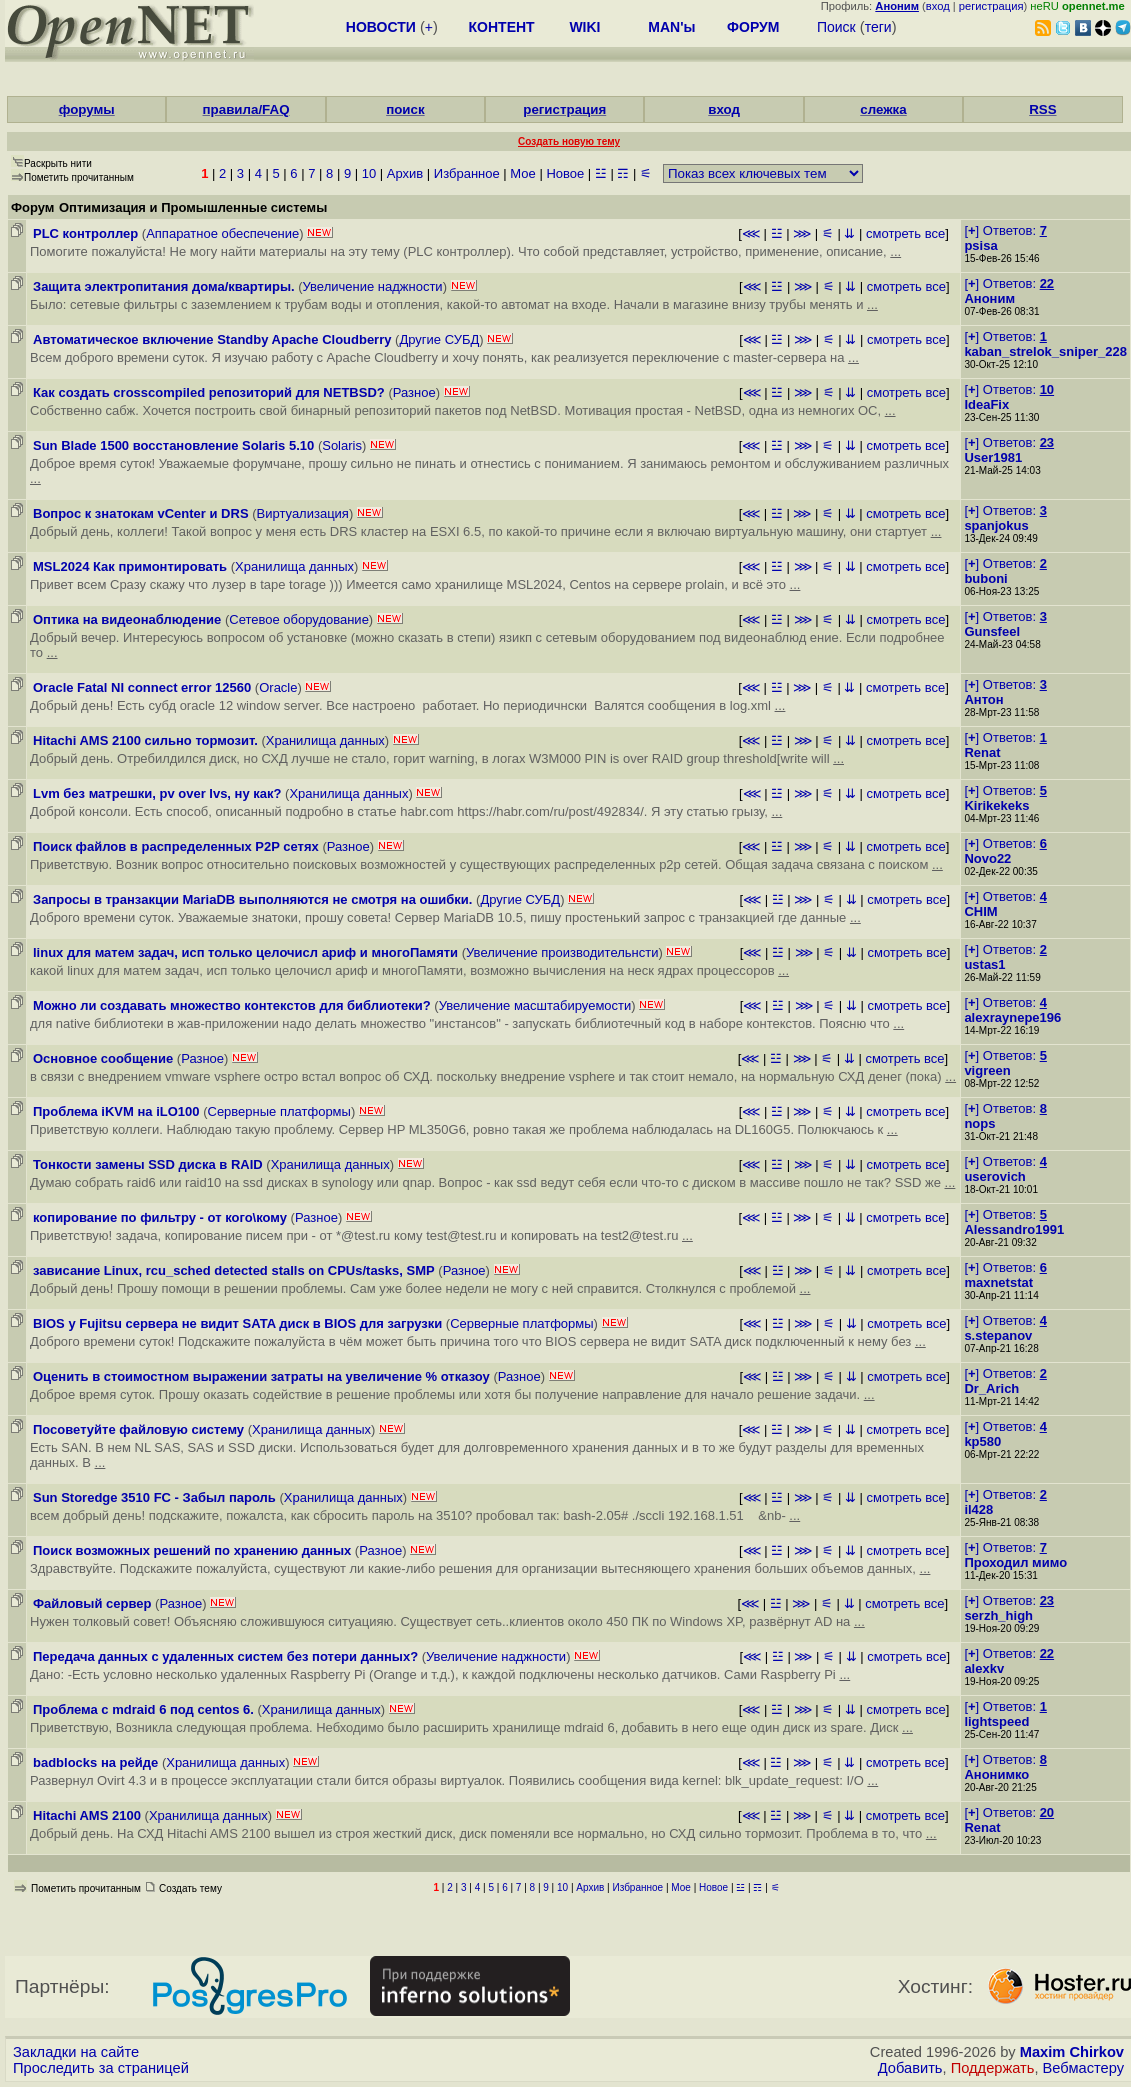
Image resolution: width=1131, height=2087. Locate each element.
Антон (983, 699)
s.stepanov (998, 1335)
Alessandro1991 (1014, 1229)
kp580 (982, 1441)
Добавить (910, 2068)
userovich (994, 1176)
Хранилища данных (294, 566)
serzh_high (998, 1615)
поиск (405, 109)
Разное (414, 392)
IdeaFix (986, 404)
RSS (1042, 109)
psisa (980, 245)
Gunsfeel (992, 631)
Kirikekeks (996, 805)
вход (938, 6)
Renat (982, 752)
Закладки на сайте (76, 2052)
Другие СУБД (439, 339)
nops (979, 1123)
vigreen (987, 1070)
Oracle (278, 687)
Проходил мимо (1015, 1562)
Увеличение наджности (373, 286)
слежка (883, 109)
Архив (405, 173)
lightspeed (996, 1721)
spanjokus (996, 525)
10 (369, 173)
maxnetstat (998, 1282)
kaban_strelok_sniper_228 (1045, 351)
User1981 (993, 457)
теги (878, 27)
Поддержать (993, 2068)
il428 (978, 1509)
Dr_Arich (991, 1388)
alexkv (984, 1668)
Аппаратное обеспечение (222, 233)
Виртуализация (303, 513)
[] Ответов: (1005, 230)
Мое (522, 173)
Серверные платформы (279, 1111)
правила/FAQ (246, 109)
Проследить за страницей (101, 2068)
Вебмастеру (1083, 2068)
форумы (87, 109)
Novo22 (987, 858)
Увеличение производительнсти (562, 952)
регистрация (991, 6)
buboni (985, 578)
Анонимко (996, 1774)
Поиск (836, 27)
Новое (565, 173)
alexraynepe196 (1012, 1017)
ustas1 (984, 964)
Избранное (467, 173)
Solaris (342, 445)
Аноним (989, 298)
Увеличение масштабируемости (535, 1005)
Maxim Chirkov (1072, 2052)
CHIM (980, 911)
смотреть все (905, 233)
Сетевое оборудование (299, 619)
